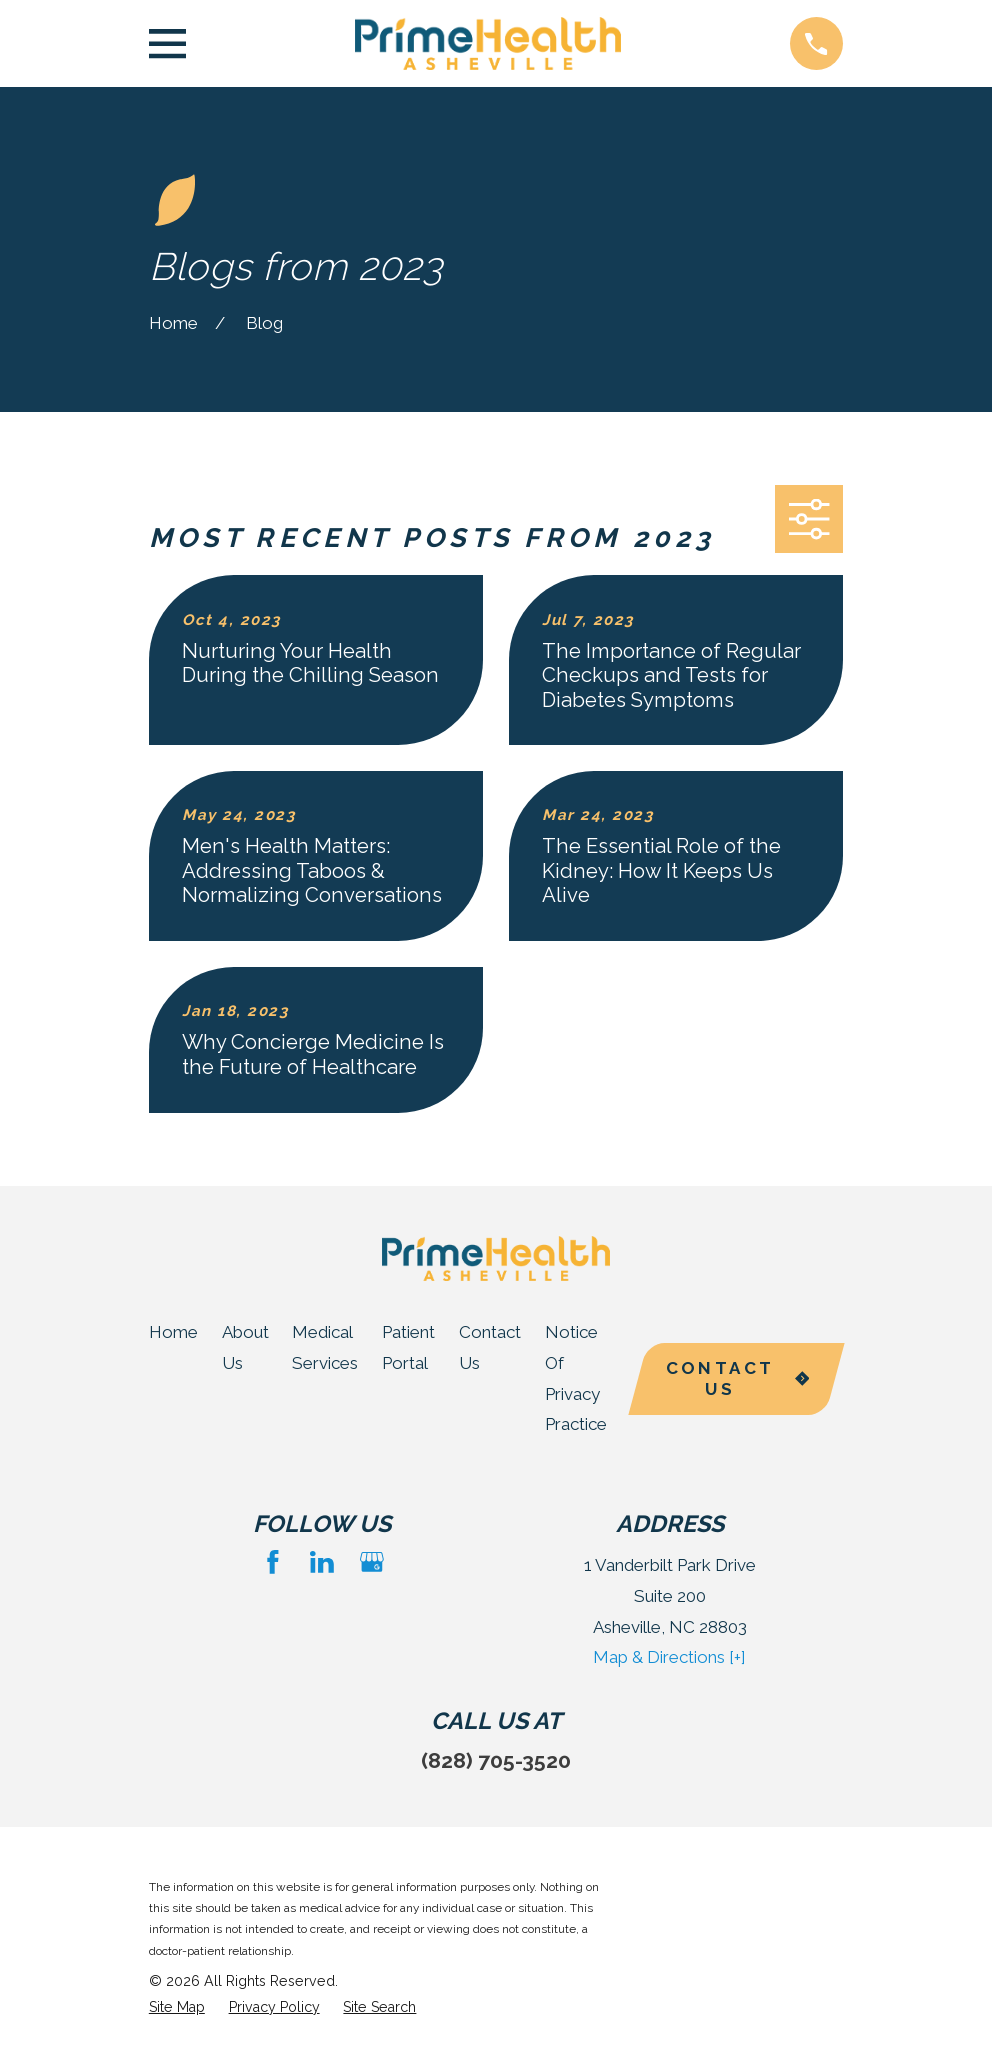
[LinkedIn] (322, 1562)
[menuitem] (177, 2008)
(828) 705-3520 (496, 1760)
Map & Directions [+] (669, 1657)
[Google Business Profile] (372, 1562)
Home (173, 1332)
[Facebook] (273, 1562)
